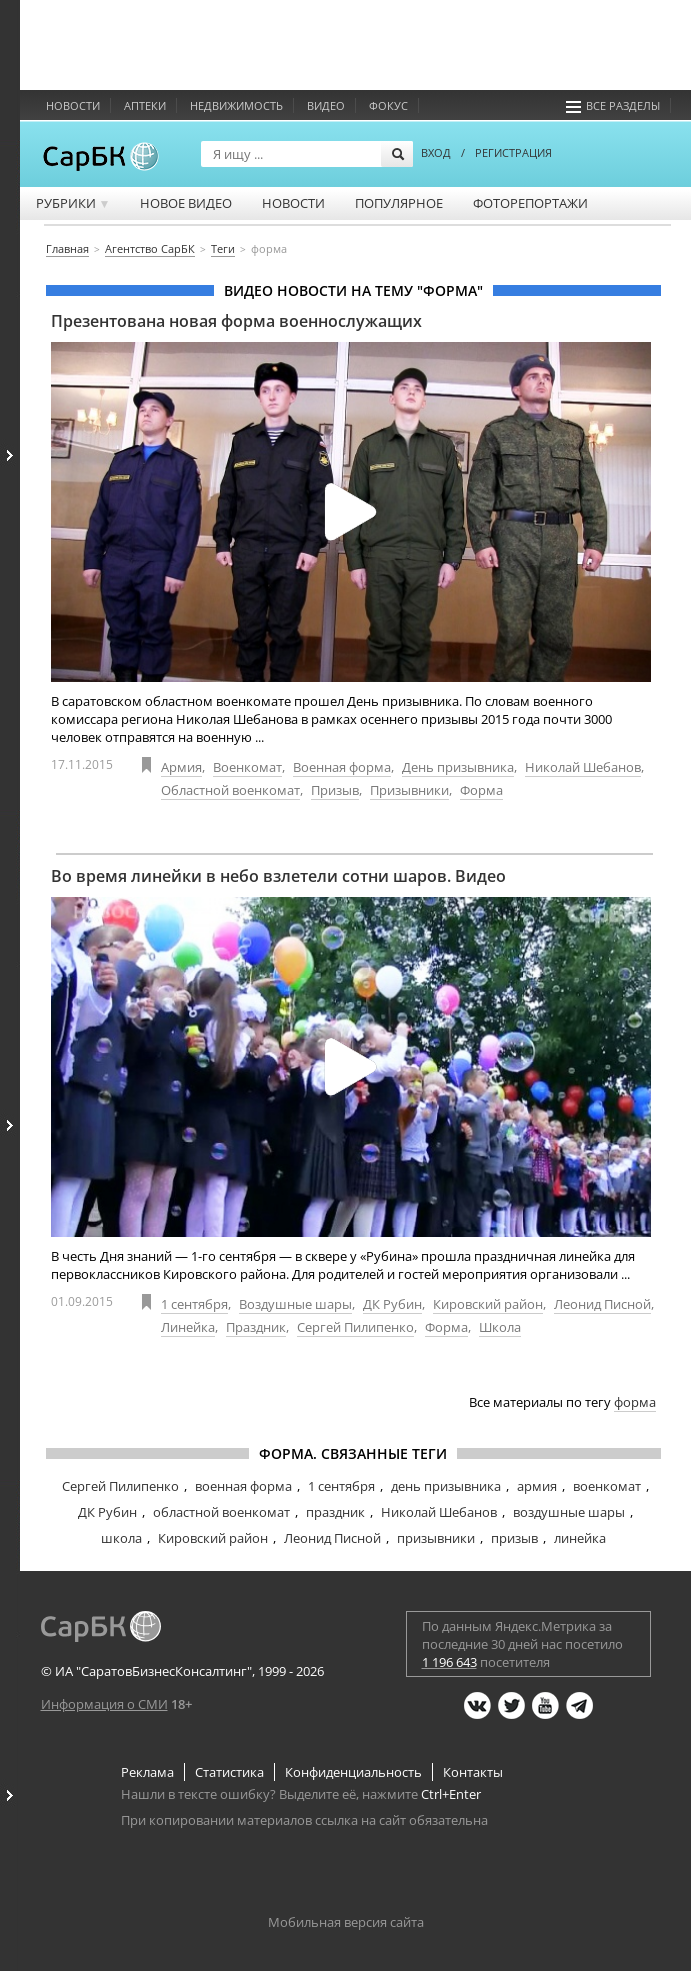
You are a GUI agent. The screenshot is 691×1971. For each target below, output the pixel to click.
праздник (335, 1512)
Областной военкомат (230, 790)
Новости (73, 105)
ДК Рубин (392, 1304)
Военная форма (342, 767)
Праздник (256, 1327)
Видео (326, 105)
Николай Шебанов (583, 767)
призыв (514, 1538)
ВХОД (436, 152)
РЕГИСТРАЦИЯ (513, 152)
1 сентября (194, 1304)
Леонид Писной (602, 1304)
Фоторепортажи (530, 203)
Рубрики (73, 203)
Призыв (335, 790)
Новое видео (186, 203)
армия (537, 1486)
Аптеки (145, 105)
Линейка (188, 1327)
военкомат (607, 1486)
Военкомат (247, 767)
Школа (500, 1327)
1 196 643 (449, 1662)
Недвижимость (236, 105)
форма (635, 1402)
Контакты (473, 1772)
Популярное (399, 203)
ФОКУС (388, 105)
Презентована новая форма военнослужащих (236, 321)
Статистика (229, 1772)
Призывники (409, 790)
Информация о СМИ (104, 1704)
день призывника (446, 1486)
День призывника (458, 767)
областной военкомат (221, 1512)
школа (121, 1538)
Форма (481, 790)
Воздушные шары (295, 1304)
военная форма (243, 1486)
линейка (580, 1538)
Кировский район (488, 1304)
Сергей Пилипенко (355, 1327)
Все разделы (613, 105)
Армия (181, 767)
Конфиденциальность (353, 1772)
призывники (436, 1538)
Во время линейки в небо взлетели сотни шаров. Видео (278, 876)
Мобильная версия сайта (346, 1922)
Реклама (147, 1772)
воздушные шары (569, 1512)
